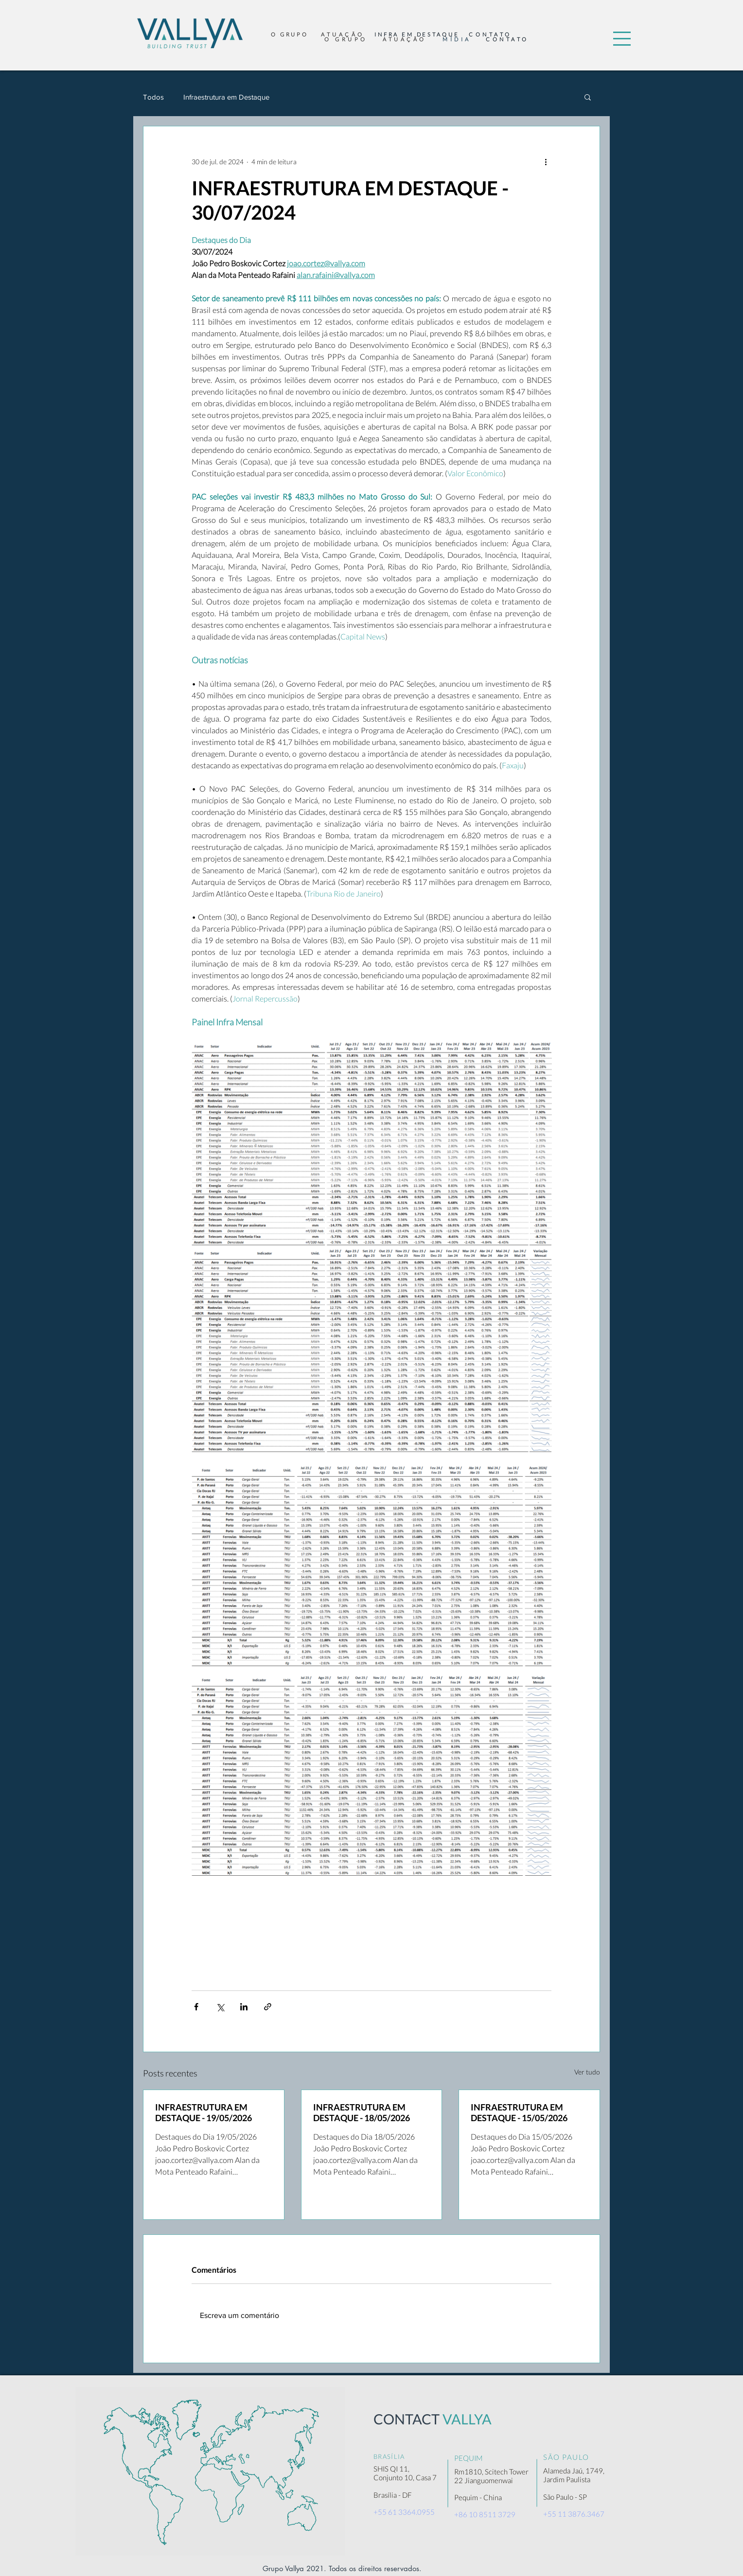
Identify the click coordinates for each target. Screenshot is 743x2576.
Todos (153, 97)
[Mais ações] (545, 161)
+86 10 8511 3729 (484, 2514)
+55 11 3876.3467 (573, 2513)
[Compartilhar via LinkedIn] (243, 2006)
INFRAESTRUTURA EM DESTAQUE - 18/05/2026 (361, 2112)
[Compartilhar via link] (267, 2006)
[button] (622, 39)
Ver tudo (587, 2072)
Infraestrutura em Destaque (226, 97)
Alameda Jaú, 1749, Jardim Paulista (573, 2475)
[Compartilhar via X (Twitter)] (220, 2006)
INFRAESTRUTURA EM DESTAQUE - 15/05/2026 (519, 2112)
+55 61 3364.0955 (404, 2511)
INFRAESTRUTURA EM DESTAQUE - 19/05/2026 (203, 2112)
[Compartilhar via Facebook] (196, 2006)
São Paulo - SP (565, 2496)
